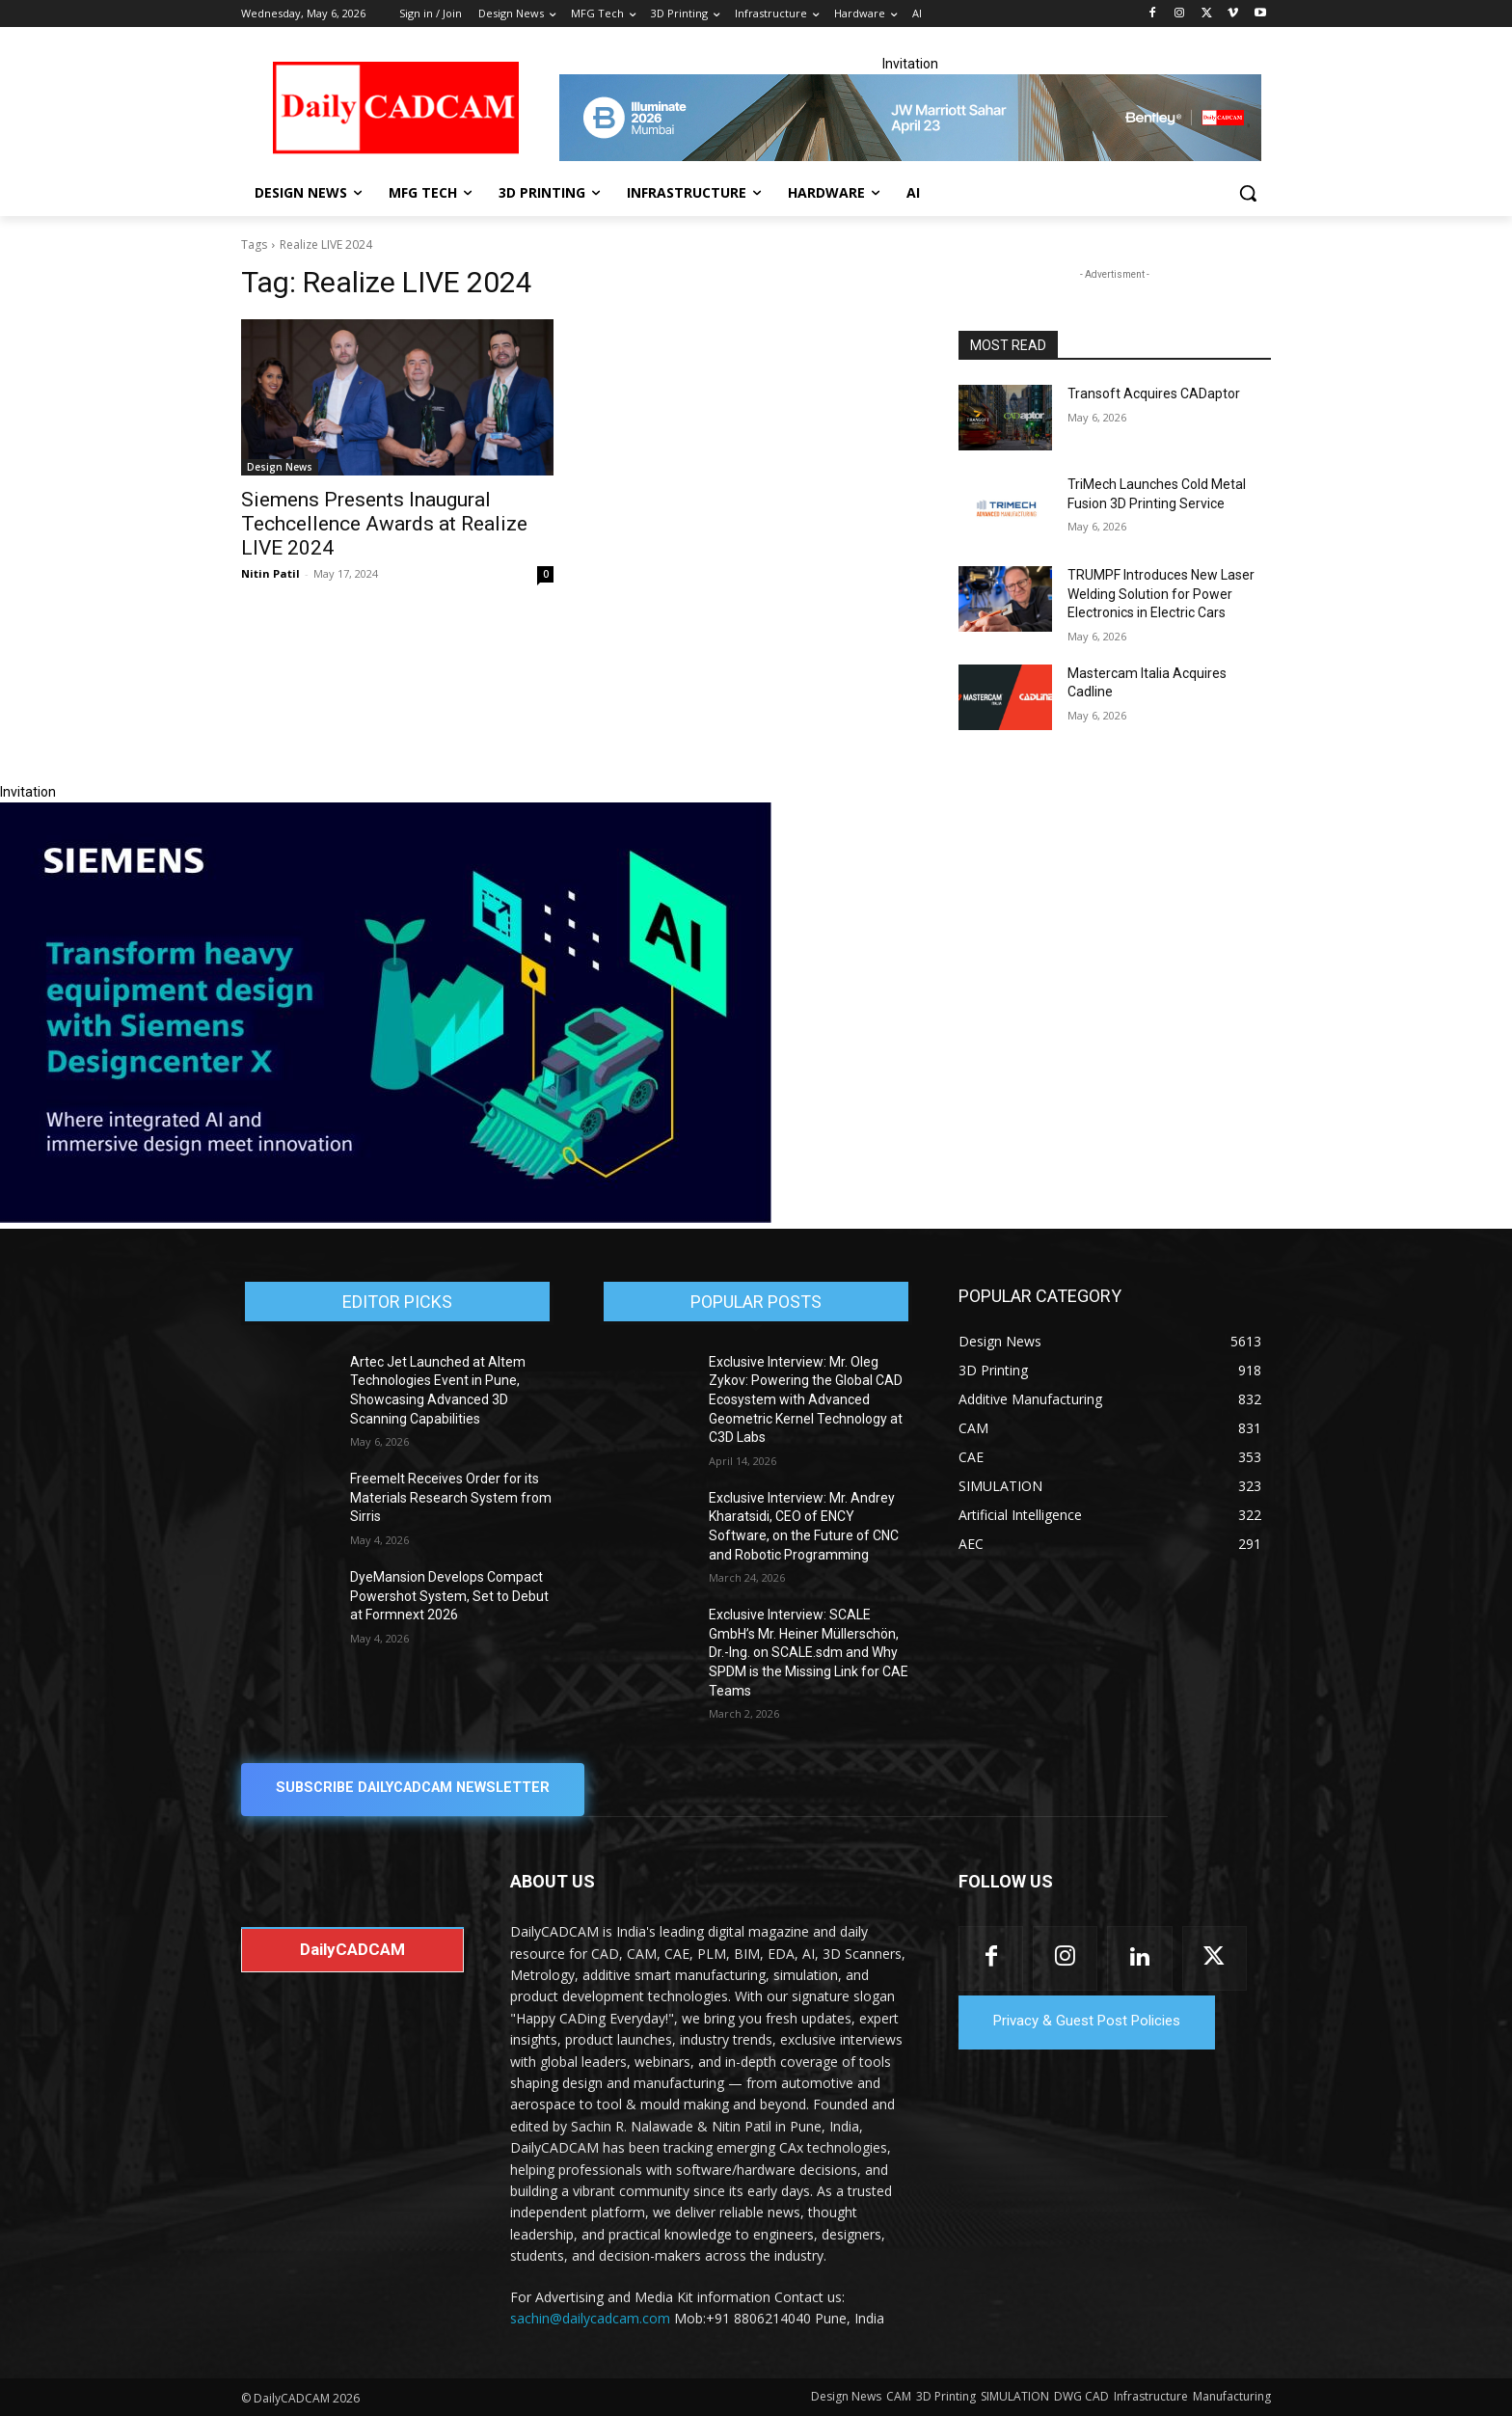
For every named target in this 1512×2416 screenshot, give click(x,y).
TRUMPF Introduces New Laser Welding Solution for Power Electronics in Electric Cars (1161, 593)
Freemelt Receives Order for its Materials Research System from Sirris (451, 1497)
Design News (279, 467)
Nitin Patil (270, 573)
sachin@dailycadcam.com (590, 2319)
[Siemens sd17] (385, 1218)
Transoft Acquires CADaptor (1153, 393)
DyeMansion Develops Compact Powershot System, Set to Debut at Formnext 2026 (449, 1595)
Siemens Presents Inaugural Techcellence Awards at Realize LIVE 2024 (384, 523)
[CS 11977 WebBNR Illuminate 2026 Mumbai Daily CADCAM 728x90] (910, 117)
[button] (1248, 193)
